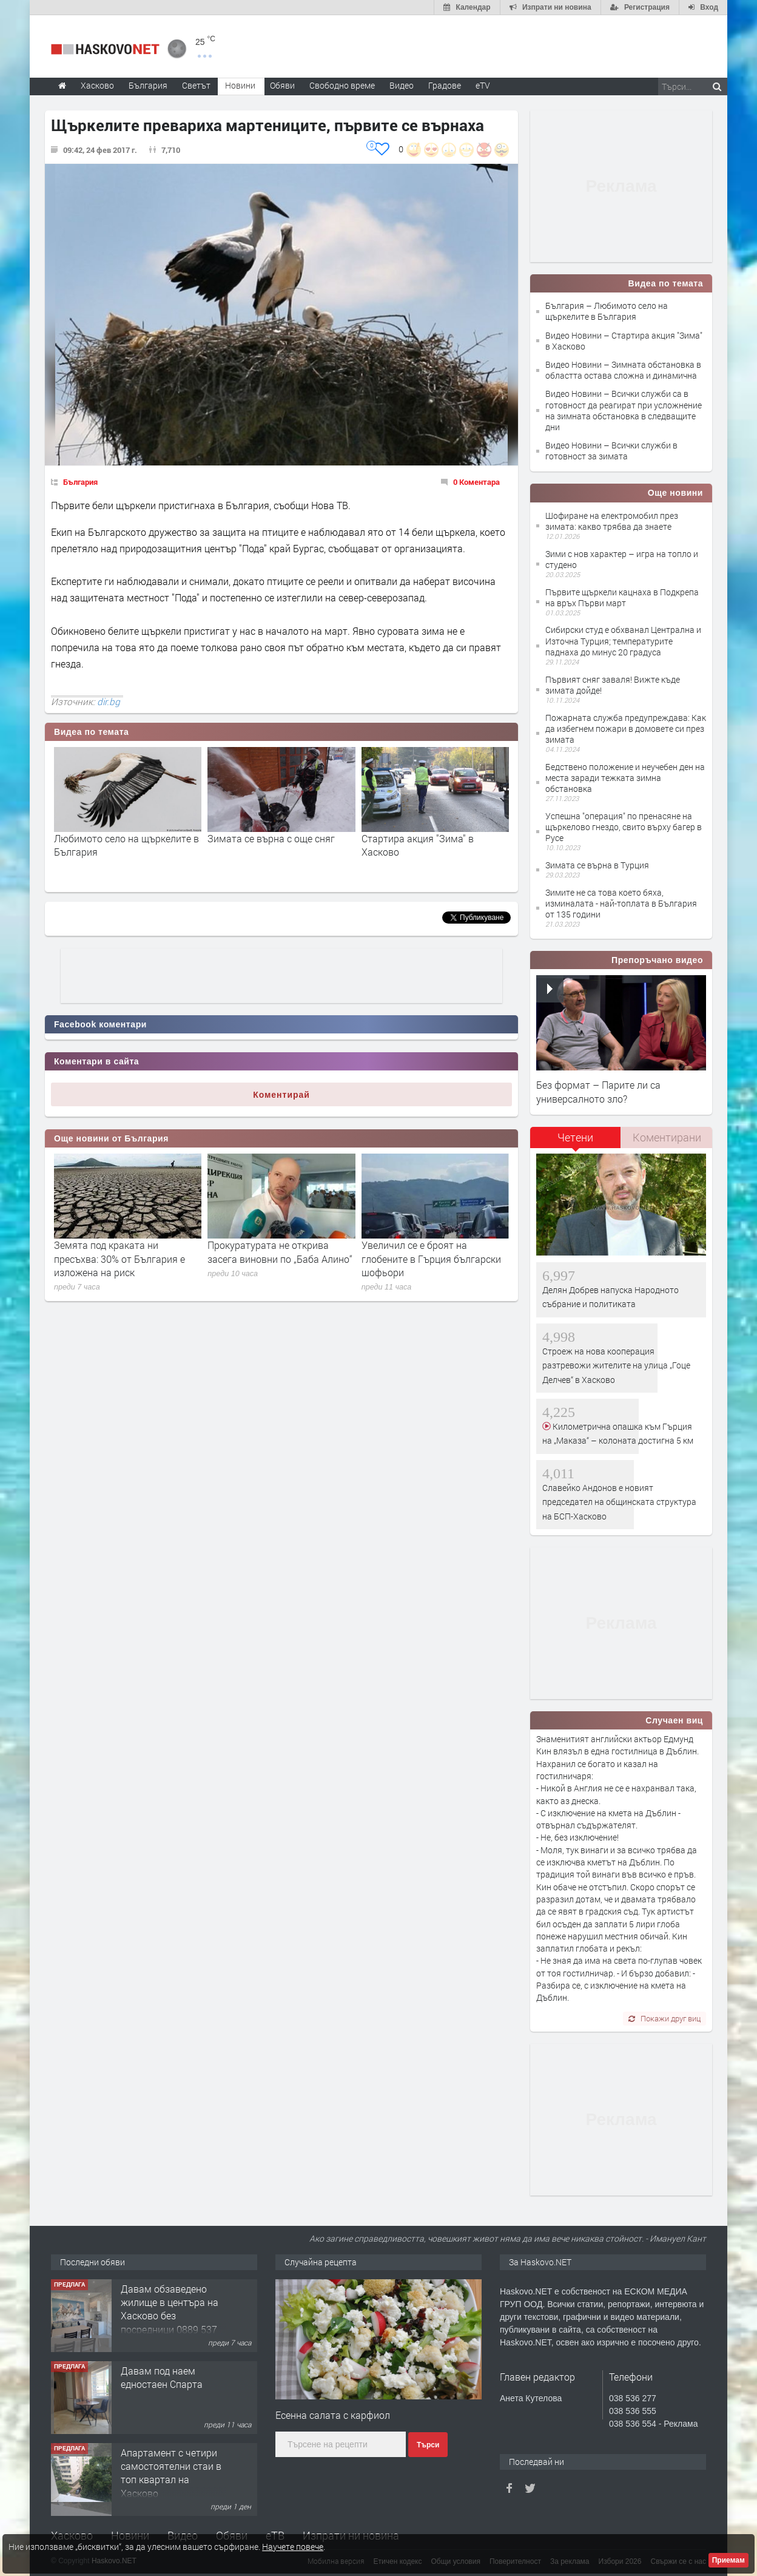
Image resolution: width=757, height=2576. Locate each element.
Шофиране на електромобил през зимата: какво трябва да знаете (611, 521)
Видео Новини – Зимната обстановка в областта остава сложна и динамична (623, 370)
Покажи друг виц (664, 2018)
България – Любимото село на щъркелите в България (606, 311)
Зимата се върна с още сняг (271, 838)
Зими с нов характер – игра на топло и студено (621, 559)
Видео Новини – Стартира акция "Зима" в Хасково (623, 341)
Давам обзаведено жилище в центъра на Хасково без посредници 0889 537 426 (169, 2316)
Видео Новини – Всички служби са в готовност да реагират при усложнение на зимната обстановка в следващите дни (623, 410)
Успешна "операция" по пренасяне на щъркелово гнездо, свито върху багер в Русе (623, 826)
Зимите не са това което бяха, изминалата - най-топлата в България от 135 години (621, 903)
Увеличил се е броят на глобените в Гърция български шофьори (431, 1259)
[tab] (575, 1142)
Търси (428, 2445)
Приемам (728, 2560)
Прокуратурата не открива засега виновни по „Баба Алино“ (279, 1252)
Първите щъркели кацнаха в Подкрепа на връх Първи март (622, 597)
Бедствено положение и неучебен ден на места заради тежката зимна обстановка (625, 777)
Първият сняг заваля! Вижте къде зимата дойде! (612, 685)
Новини (240, 85)
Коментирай (281, 1095)
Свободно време (342, 85)
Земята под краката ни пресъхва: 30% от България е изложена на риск (119, 1259)
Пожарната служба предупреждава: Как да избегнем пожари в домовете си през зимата (625, 728)
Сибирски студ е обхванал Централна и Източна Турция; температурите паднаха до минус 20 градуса (623, 640)
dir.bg (108, 701)
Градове (444, 85)
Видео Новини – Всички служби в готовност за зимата (611, 450)
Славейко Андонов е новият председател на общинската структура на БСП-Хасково (619, 1502)
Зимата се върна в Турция (597, 865)
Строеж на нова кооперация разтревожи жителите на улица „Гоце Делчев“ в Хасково (616, 1365)
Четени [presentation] (575, 1137)
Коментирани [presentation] (667, 1137)
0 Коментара (476, 481)
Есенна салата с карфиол (332, 2415)
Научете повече (292, 2546)
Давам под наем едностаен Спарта (162, 2377)
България (80, 481)
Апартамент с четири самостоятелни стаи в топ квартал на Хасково (171, 2473)
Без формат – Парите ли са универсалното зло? (598, 1091)
